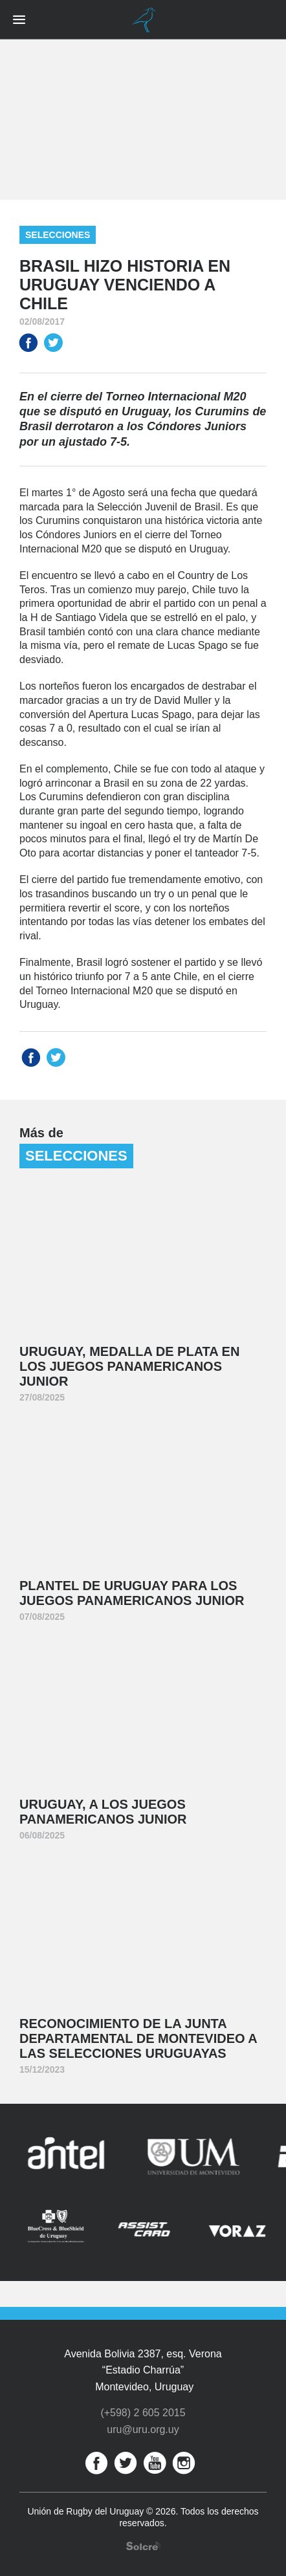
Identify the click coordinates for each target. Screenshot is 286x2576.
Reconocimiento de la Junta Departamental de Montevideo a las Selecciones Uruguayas (138, 2038)
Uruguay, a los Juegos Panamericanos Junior (103, 1811)
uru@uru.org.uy (143, 2429)
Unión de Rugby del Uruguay (143, 20)
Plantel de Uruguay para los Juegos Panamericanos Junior (131, 1593)
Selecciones (57, 235)
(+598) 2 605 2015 (142, 2412)
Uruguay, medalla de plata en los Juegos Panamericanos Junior (129, 1366)
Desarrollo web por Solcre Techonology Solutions (143, 2546)
